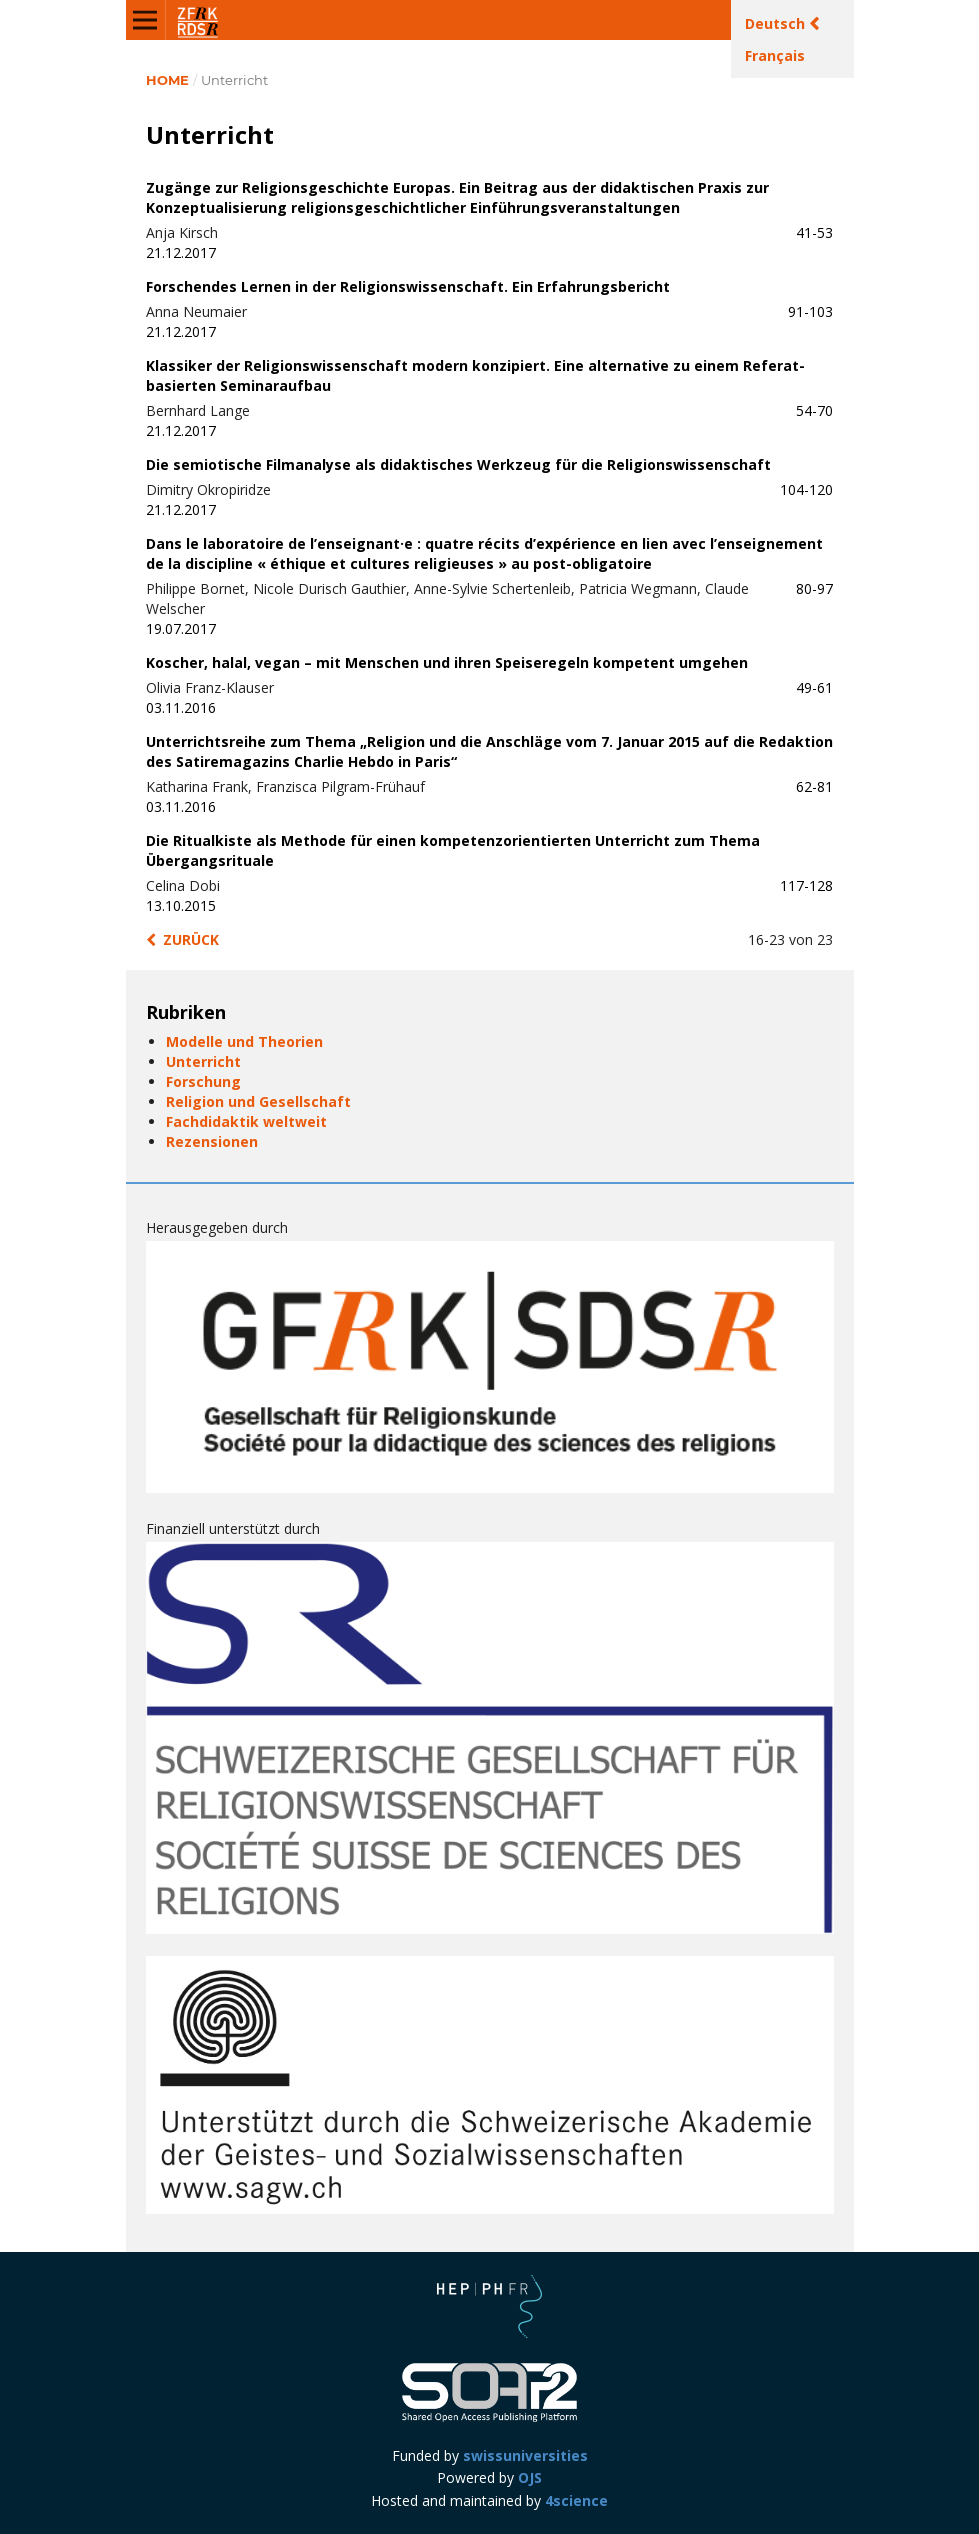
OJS (530, 2477)
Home (167, 80)
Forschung (203, 1081)
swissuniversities (525, 2455)
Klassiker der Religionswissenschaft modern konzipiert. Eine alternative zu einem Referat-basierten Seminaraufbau (475, 375)
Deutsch (777, 23)
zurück (191, 939)
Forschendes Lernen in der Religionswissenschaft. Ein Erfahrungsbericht (408, 286)
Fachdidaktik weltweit (246, 1121)
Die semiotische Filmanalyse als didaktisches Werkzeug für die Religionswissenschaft (458, 464)
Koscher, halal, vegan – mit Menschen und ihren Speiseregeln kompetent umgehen (447, 662)
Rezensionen (212, 1141)
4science (576, 2500)
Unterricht (203, 1061)
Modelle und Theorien (244, 1041)
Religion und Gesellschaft (258, 1101)
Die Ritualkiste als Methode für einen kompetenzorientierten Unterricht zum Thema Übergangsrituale (453, 850)
